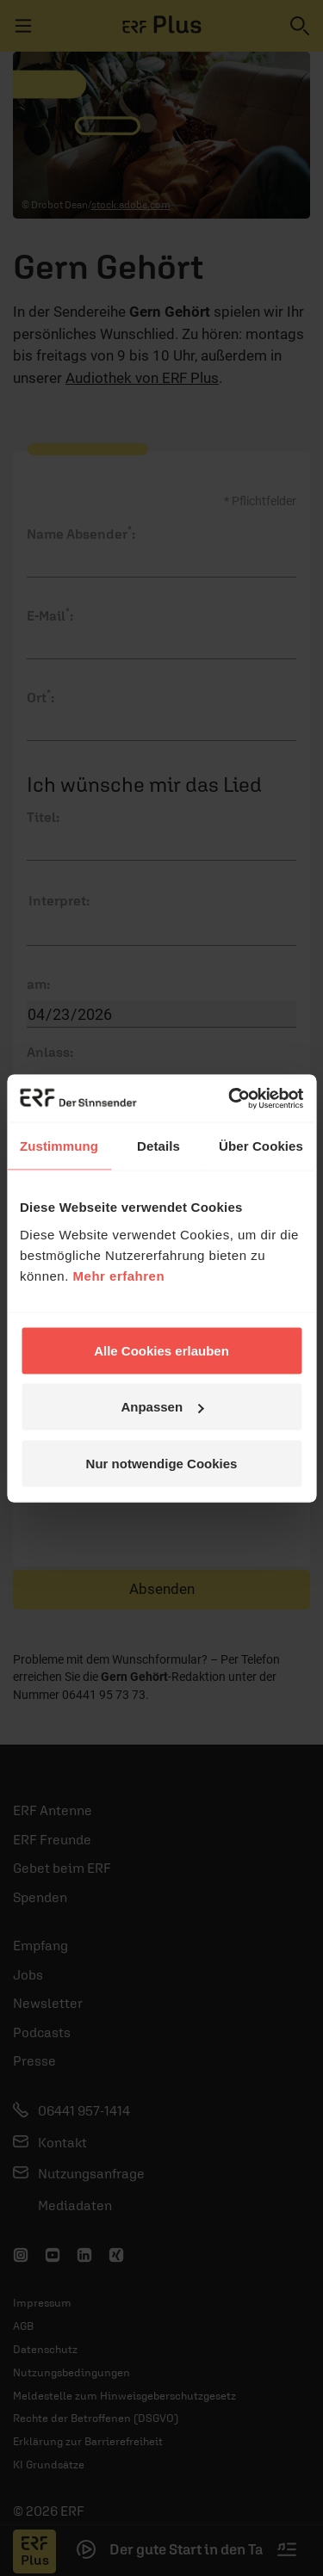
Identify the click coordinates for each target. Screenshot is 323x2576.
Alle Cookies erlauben (161, 1350)
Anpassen (162, 1406)
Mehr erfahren (119, 1275)
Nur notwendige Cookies (162, 1462)
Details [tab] (158, 1146)
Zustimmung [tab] (59, 1146)
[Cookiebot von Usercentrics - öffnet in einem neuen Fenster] (230, 1098)
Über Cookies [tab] (261, 1146)
